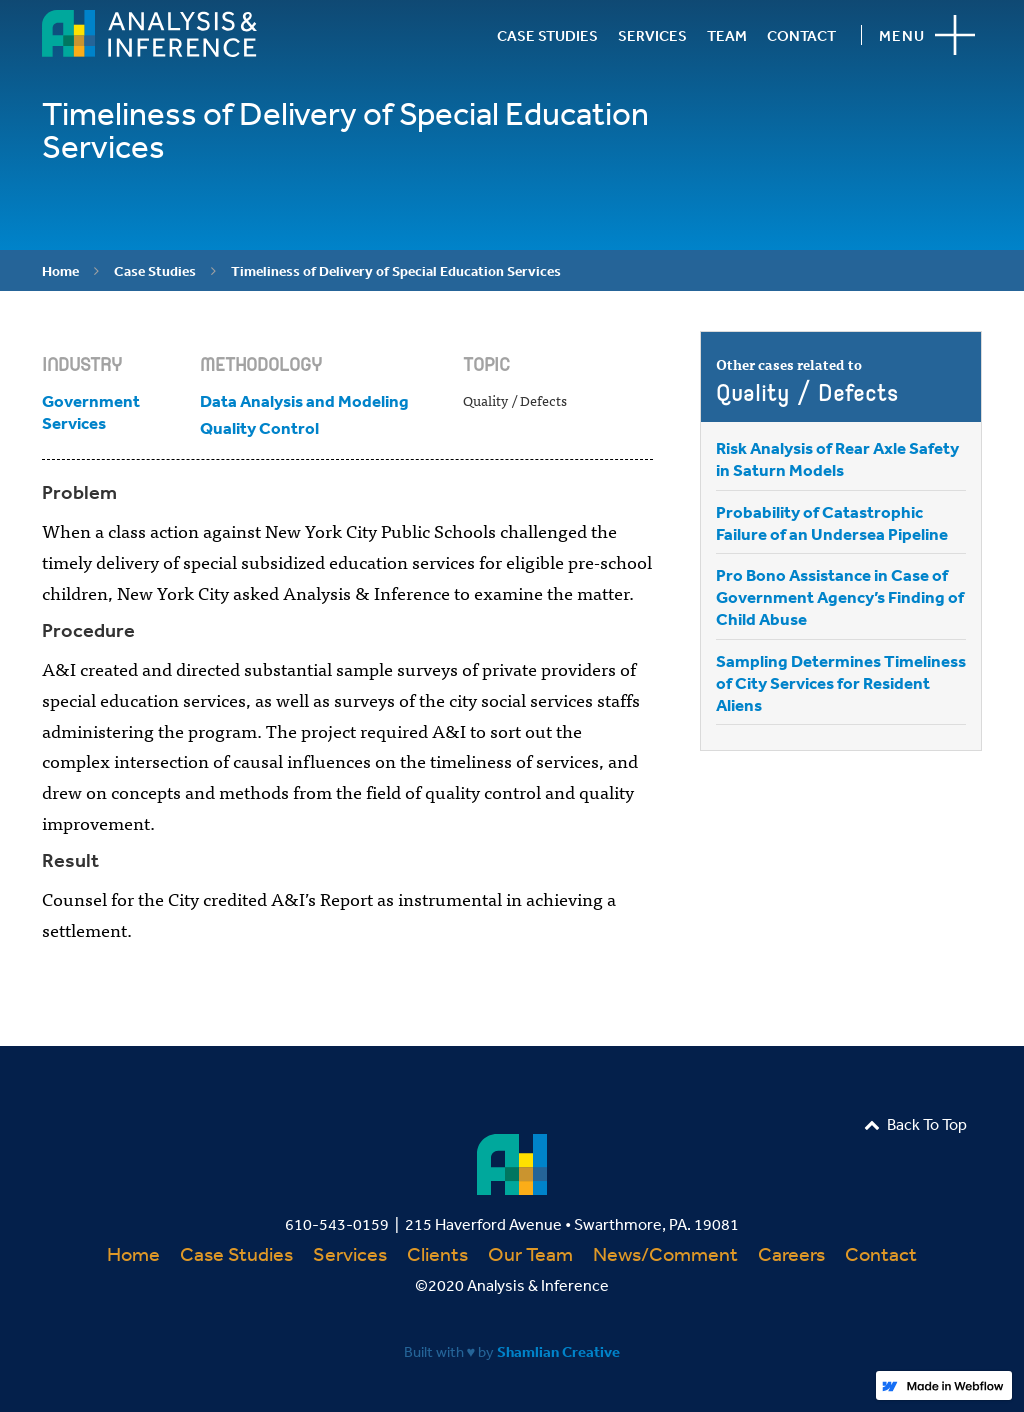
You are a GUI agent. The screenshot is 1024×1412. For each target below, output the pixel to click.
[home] (149, 33)
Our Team (530, 1253)
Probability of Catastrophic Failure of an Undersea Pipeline (832, 522)
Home (60, 271)
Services (350, 1253)
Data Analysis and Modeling (304, 400)
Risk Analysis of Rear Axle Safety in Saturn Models (837, 458)
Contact (881, 1253)
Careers (791, 1253)
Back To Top (915, 1124)
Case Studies (155, 271)
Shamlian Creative (558, 1351)
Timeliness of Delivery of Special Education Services (396, 271)
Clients (437, 1253)
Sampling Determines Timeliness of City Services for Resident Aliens (841, 682)
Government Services (91, 411)
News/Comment (665, 1253)
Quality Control (259, 427)
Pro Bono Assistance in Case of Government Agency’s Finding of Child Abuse (840, 596)
